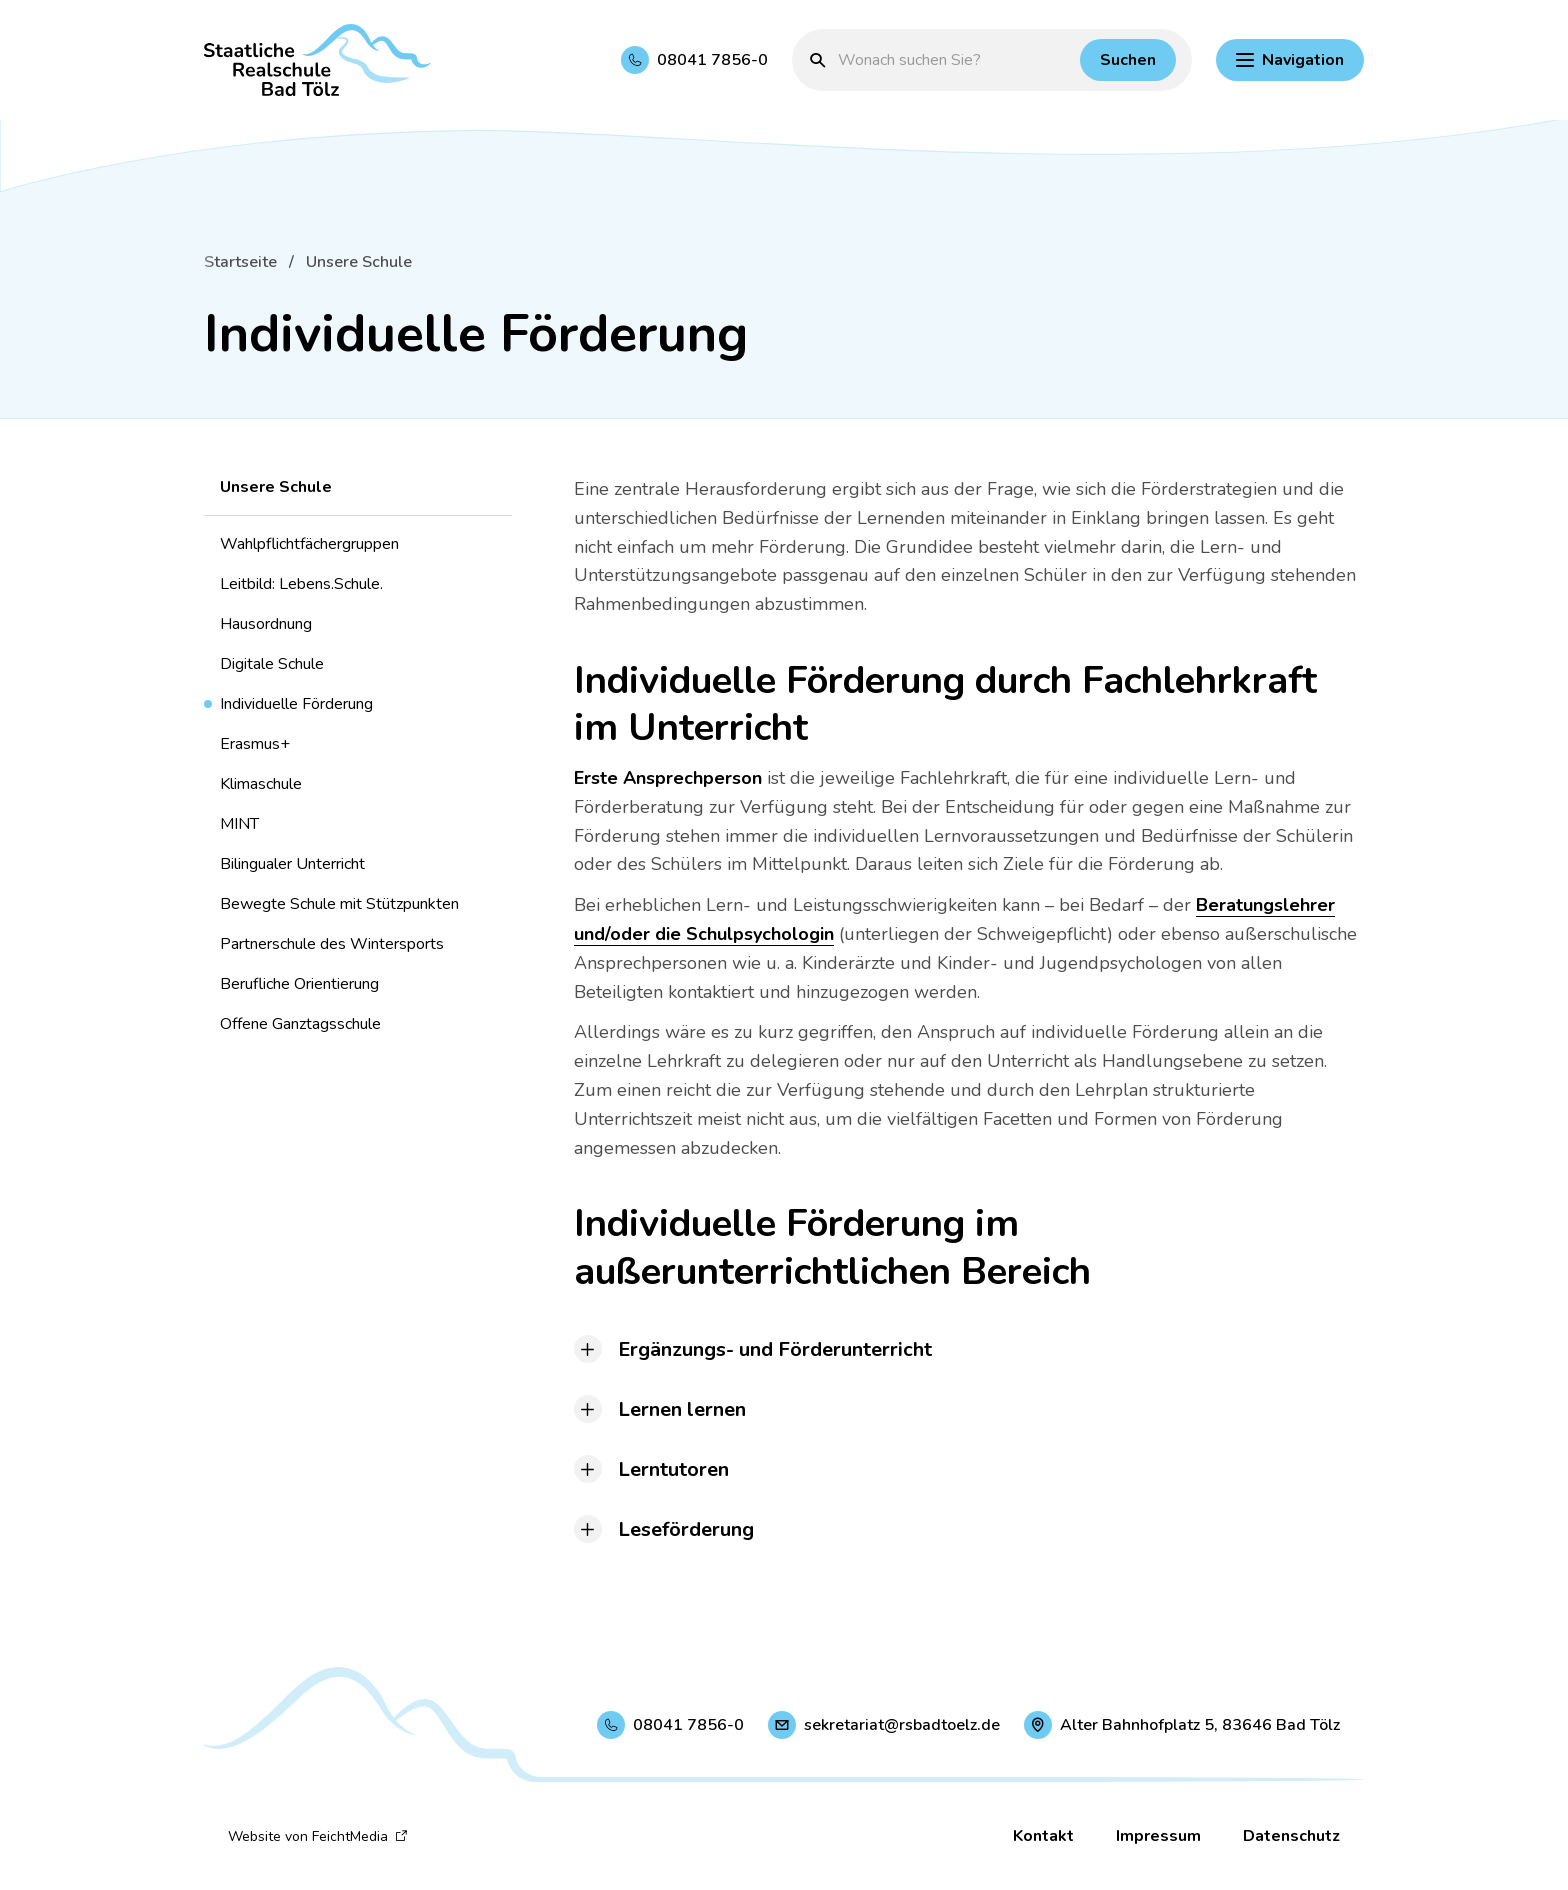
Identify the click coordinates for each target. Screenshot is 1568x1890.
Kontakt (1043, 1836)
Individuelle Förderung (296, 704)
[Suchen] (1128, 60)
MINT (239, 824)
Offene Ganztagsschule (300, 1024)
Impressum (1158, 1836)
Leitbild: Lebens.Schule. (301, 584)
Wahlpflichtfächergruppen (309, 544)
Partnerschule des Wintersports (332, 944)
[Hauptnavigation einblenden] (1290, 60)
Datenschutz (1291, 1836)
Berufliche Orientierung (299, 984)
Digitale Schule (272, 664)
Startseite (240, 262)
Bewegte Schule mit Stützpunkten (339, 904)
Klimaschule (261, 784)
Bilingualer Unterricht (292, 864)
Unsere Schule (359, 262)
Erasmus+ (255, 744)
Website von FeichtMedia (318, 1836)
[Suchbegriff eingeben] (954, 60)
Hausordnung (266, 624)
